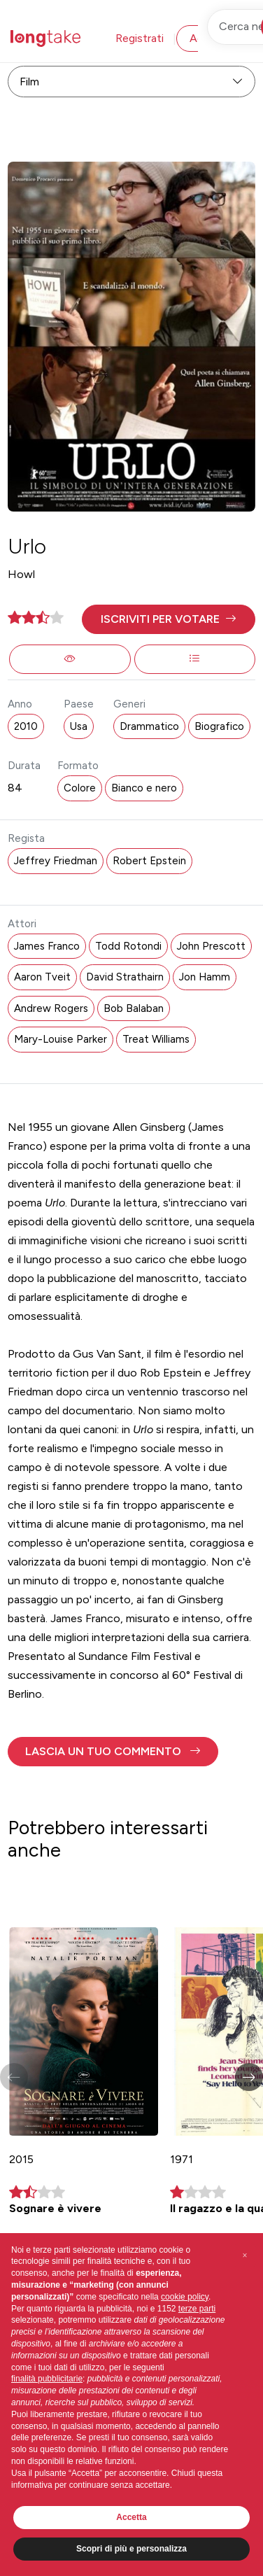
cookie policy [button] (184, 2297)
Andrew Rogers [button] (51, 1008)
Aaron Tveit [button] (42, 977)
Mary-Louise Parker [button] (60, 1039)
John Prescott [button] (211, 946)
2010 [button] (26, 726)
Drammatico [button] (149, 726)
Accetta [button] (131, 2517)
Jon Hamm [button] (204, 977)
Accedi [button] (207, 38)
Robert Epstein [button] (149, 860)
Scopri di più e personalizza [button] (131, 2549)
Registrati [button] (139, 38)
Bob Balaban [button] (134, 1008)
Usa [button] (78, 726)
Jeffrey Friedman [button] (55, 860)
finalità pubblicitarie (47, 2379)
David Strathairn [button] (125, 977)
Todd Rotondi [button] (128, 946)
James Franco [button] (47, 946)
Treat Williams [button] (156, 1039)
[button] (168, 619)
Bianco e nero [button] (144, 788)
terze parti (196, 2309)
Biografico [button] (219, 726)
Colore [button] (80, 788)
